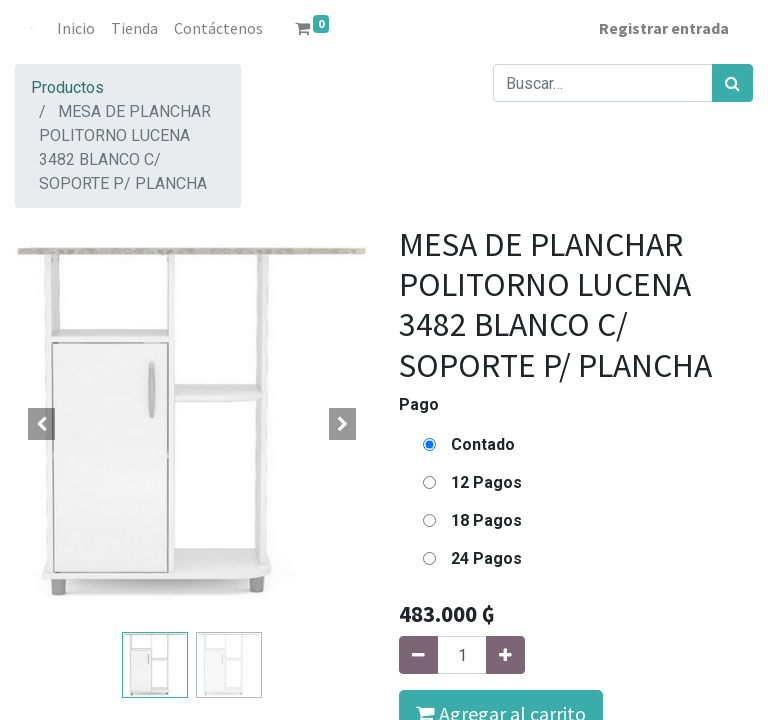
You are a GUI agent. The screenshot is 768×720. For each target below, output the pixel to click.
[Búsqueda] (732, 83)
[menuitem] (76, 28)
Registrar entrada (664, 28)
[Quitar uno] (418, 655)
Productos (67, 87)
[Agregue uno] (505, 655)
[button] (41, 424)
